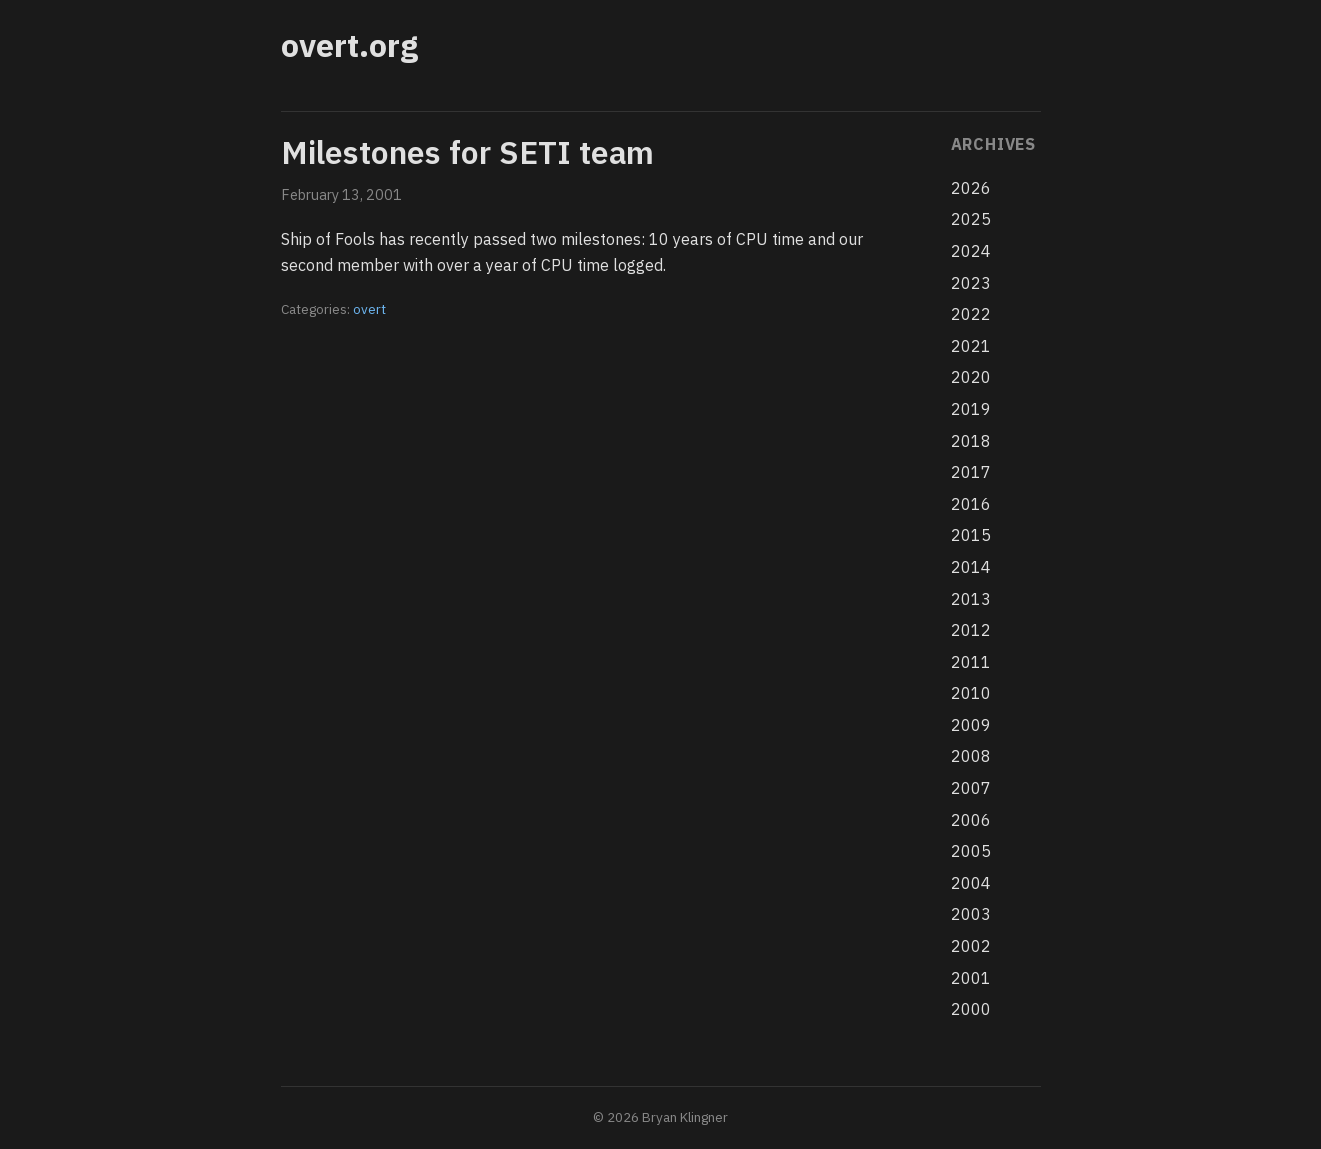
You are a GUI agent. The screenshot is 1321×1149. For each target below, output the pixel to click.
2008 (971, 756)
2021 (971, 346)
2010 (971, 693)
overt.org (349, 45)
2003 (971, 914)
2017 (971, 472)
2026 (971, 188)
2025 (971, 219)
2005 (971, 851)
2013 (971, 599)
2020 (971, 377)
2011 (971, 662)
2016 (971, 504)
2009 (971, 725)
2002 (971, 946)
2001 (971, 978)
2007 (971, 788)
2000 (971, 1009)
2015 (971, 535)
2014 (971, 567)
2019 (971, 409)
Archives (993, 144)
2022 (971, 314)
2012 (971, 630)
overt (369, 309)
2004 (971, 883)
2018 (971, 441)
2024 (971, 251)
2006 (971, 820)
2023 (971, 283)
